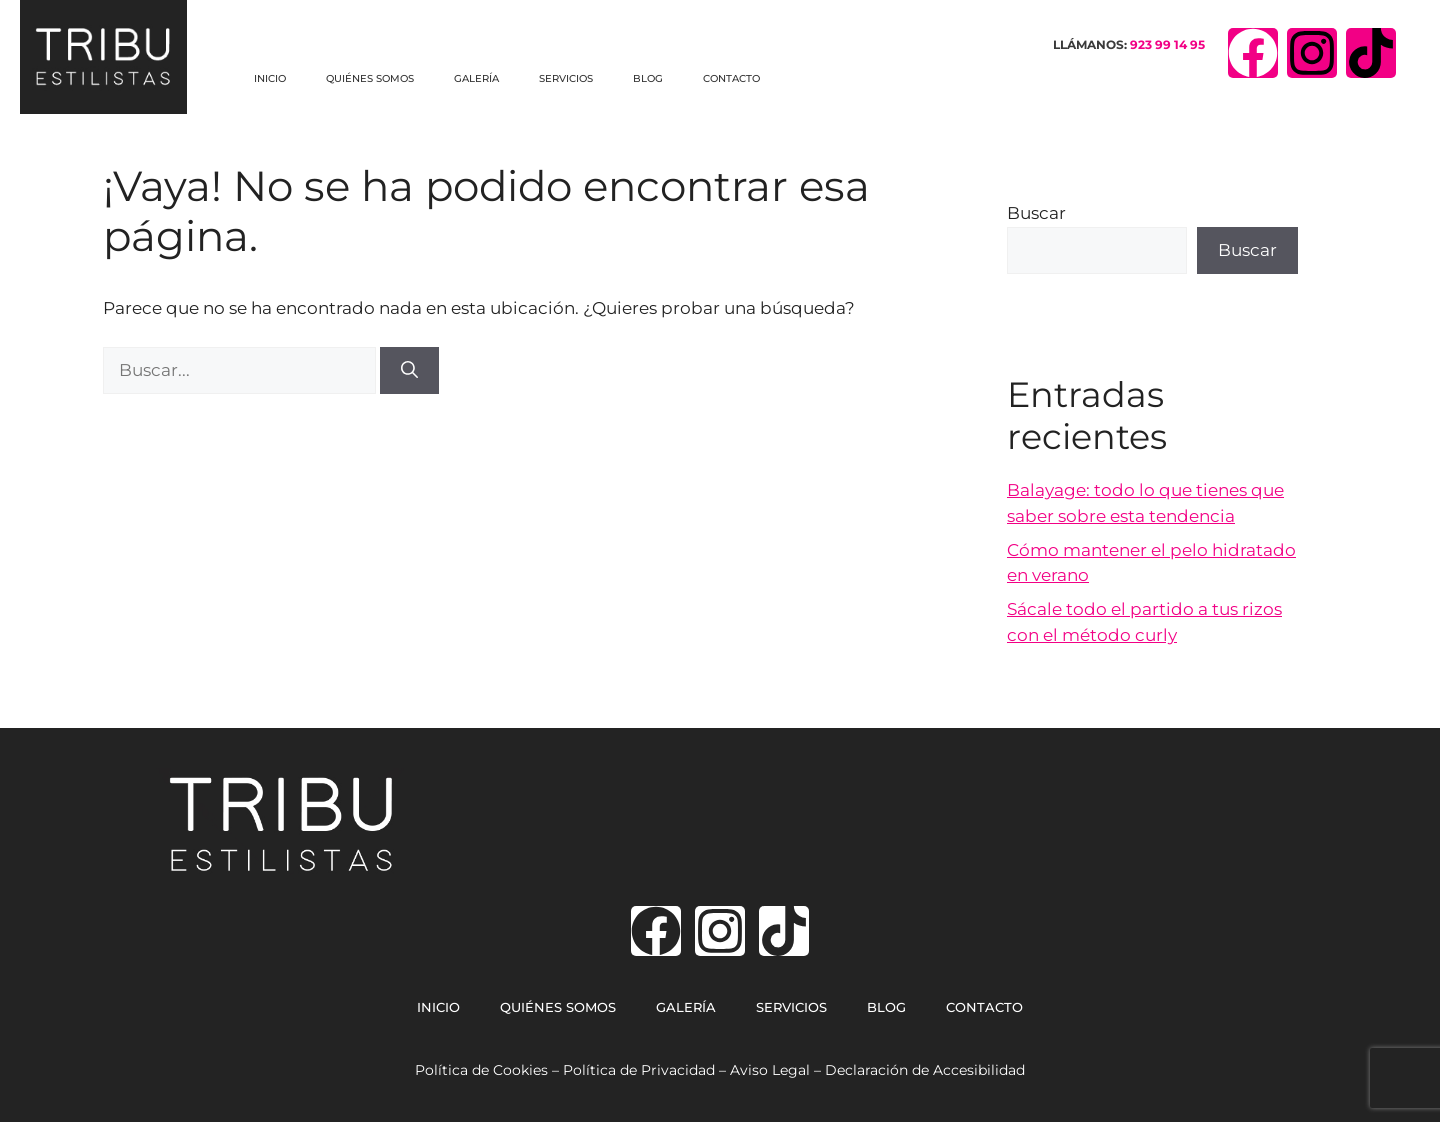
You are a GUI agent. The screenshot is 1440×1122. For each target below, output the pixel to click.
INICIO (270, 78)
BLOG (648, 78)
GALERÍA (476, 78)
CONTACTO (731, 78)
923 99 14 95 (1167, 44)
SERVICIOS (566, 78)
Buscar (1036, 213)
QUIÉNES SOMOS (370, 78)
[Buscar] (409, 371)
